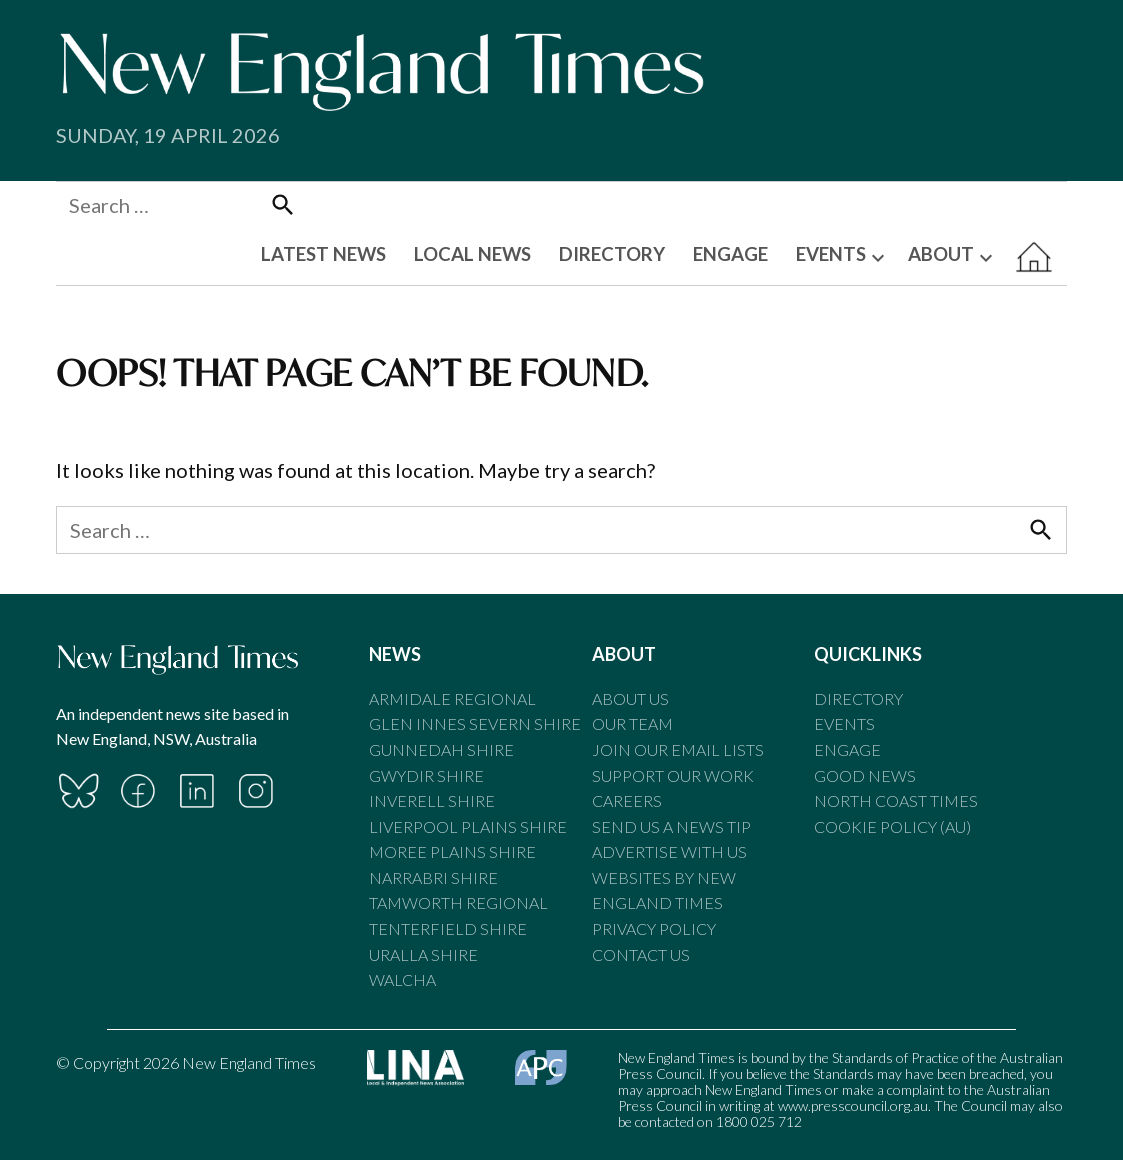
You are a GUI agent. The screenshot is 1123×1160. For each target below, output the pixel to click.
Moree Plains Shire (452, 851)
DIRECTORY (612, 254)
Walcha (402, 979)
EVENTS (831, 254)
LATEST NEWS (323, 254)
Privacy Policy (654, 928)
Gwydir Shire (426, 775)
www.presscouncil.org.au (853, 1105)
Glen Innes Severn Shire (475, 723)
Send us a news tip (671, 826)
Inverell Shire (432, 800)
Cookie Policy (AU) (892, 826)
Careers (627, 800)
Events (844, 723)
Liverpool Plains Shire (468, 826)
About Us (630, 698)
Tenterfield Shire (448, 928)
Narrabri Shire (433, 877)
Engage (847, 749)
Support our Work (673, 775)
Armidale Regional (452, 698)
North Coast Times (896, 800)
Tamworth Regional (458, 902)
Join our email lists (678, 749)
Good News (865, 775)
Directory (858, 698)
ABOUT (941, 254)
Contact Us (641, 954)
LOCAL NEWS (472, 254)
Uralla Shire (423, 954)
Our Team (632, 723)
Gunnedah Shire (441, 749)
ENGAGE (730, 254)
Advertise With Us (669, 851)
